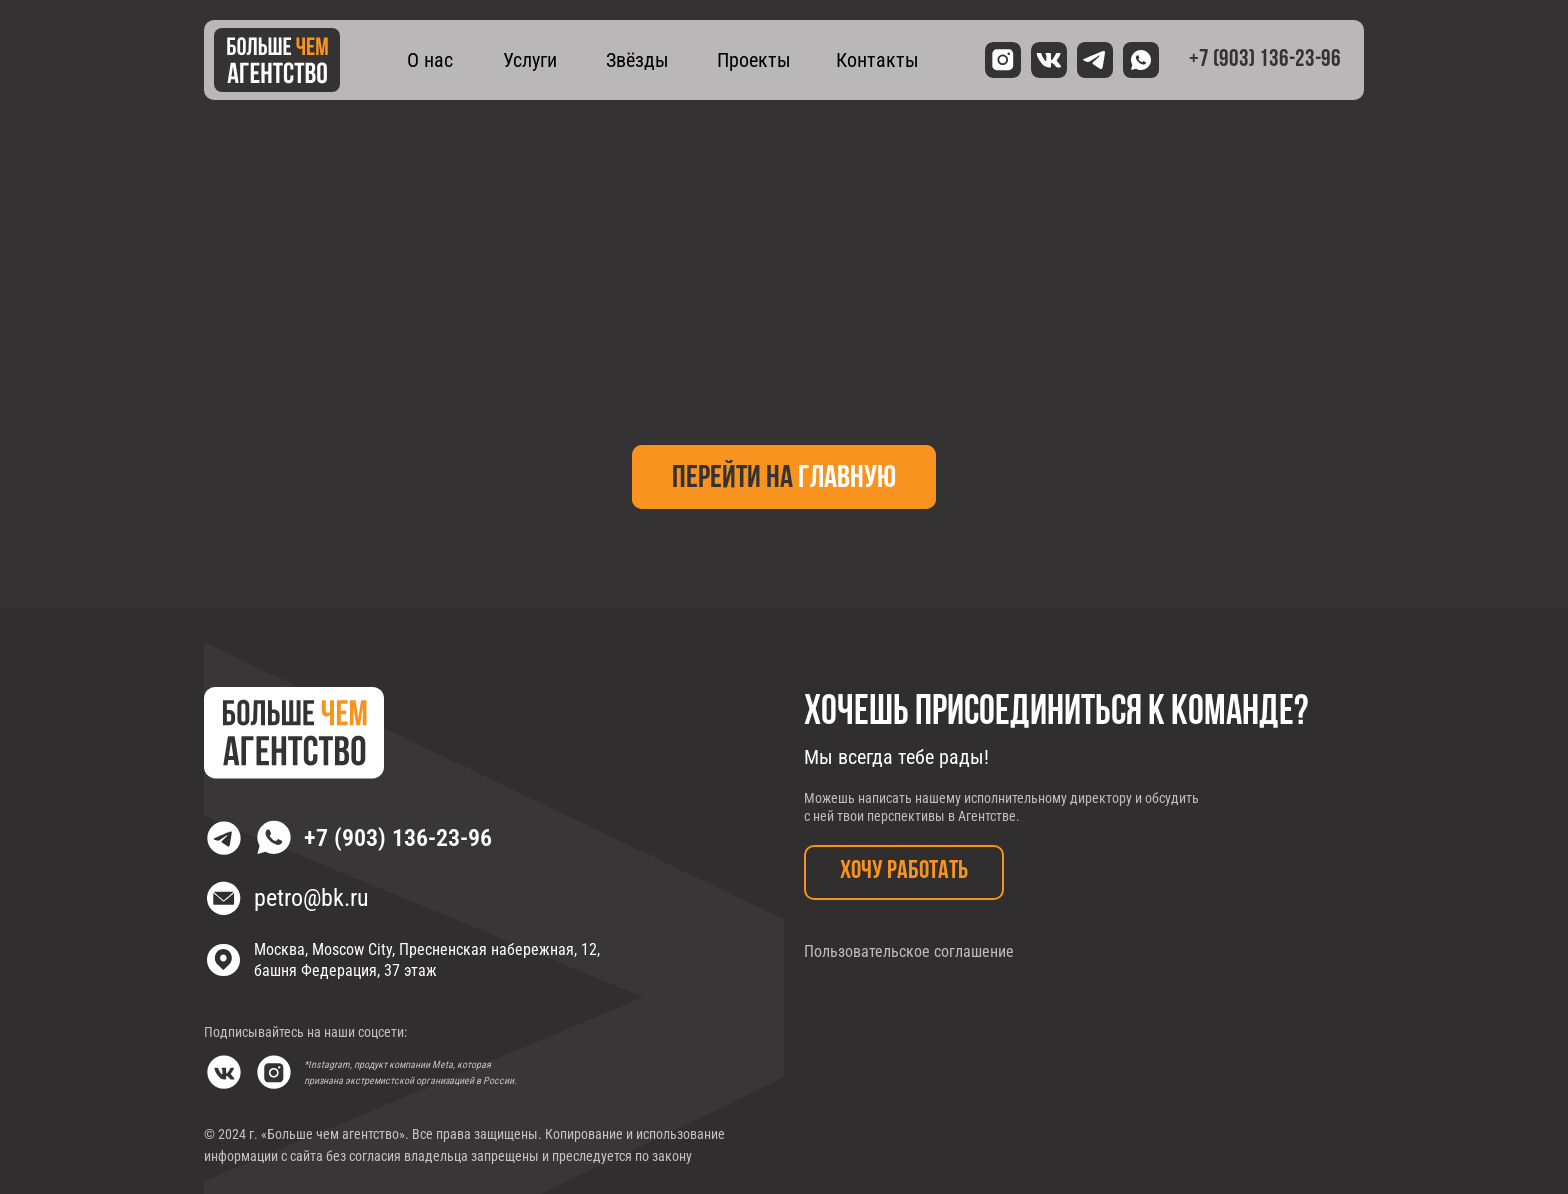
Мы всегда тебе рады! (896, 757)
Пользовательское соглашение (909, 951)
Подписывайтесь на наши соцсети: (305, 1032)
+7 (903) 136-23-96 (398, 838)
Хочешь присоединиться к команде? (1056, 713)
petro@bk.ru (311, 898)
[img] (277, 60)
